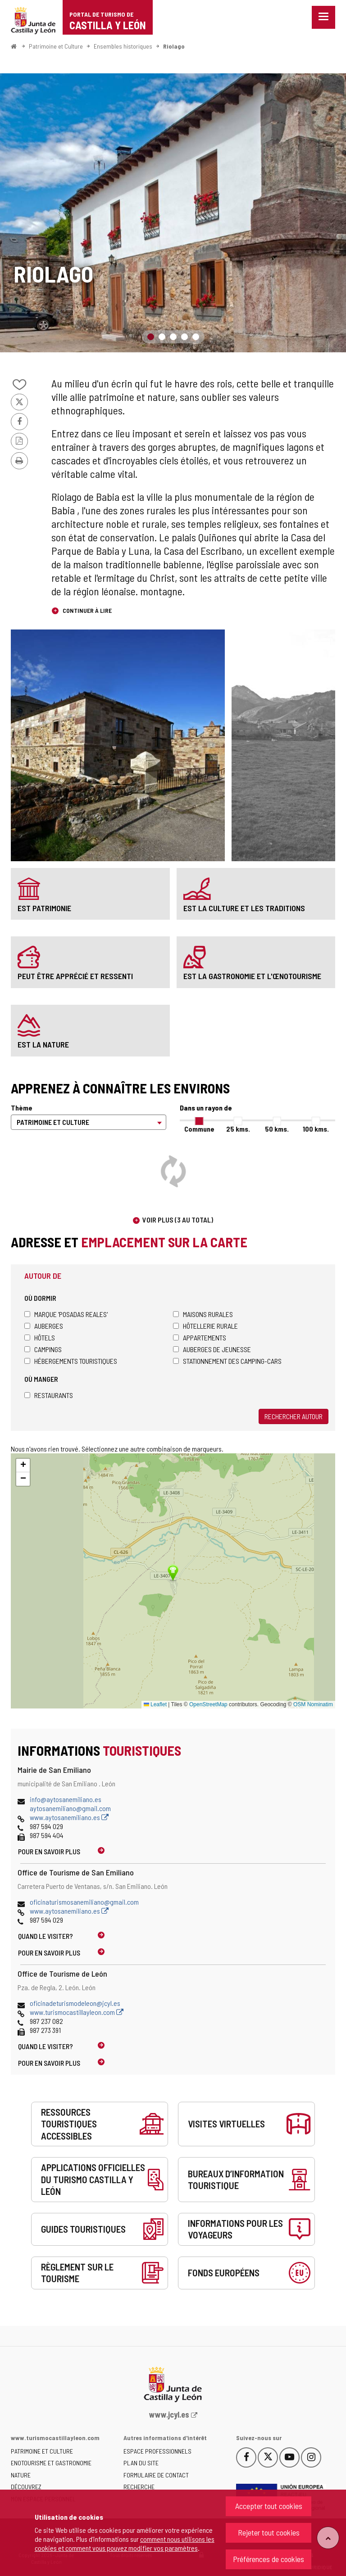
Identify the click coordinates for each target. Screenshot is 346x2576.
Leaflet (155, 1704)
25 (238, 1128)
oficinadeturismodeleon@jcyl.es (75, 2003)
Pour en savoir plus (49, 1851)
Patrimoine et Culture (56, 46)
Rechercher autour (293, 1416)
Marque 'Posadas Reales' (66, 1314)
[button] (23, 1465)
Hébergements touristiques (70, 1361)
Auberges (43, 1326)
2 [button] (162, 336)
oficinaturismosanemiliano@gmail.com (84, 1901)
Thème (21, 1107)
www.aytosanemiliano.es (69, 1817)
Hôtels (39, 1337)
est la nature (43, 1044)
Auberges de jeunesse (212, 1349)
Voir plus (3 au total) (177, 1219)
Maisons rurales (203, 1314)
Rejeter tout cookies (269, 2532)
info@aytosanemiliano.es (65, 1799)
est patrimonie (44, 908)
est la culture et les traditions (244, 908)
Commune (199, 1128)
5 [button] (195, 336)
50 (277, 1128)
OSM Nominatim (313, 1704)
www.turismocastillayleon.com (76, 2012)
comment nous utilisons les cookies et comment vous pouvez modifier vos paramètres (124, 2543)
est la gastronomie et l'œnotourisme (252, 976)
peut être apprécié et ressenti (75, 976)
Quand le (45, 1936)
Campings (43, 1349)
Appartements (199, 1337)
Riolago (174, 46)
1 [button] (150, 336)
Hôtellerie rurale (205, 1326)
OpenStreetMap (208, 1704)
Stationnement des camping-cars (227, 1361)
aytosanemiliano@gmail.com (70, 1808)
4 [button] (184, 336)
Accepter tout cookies (268, 2506)
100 (316, 1128)
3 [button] (173, 336)
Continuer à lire (86, 610)
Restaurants (48, 1395)
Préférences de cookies (268, 2559)
